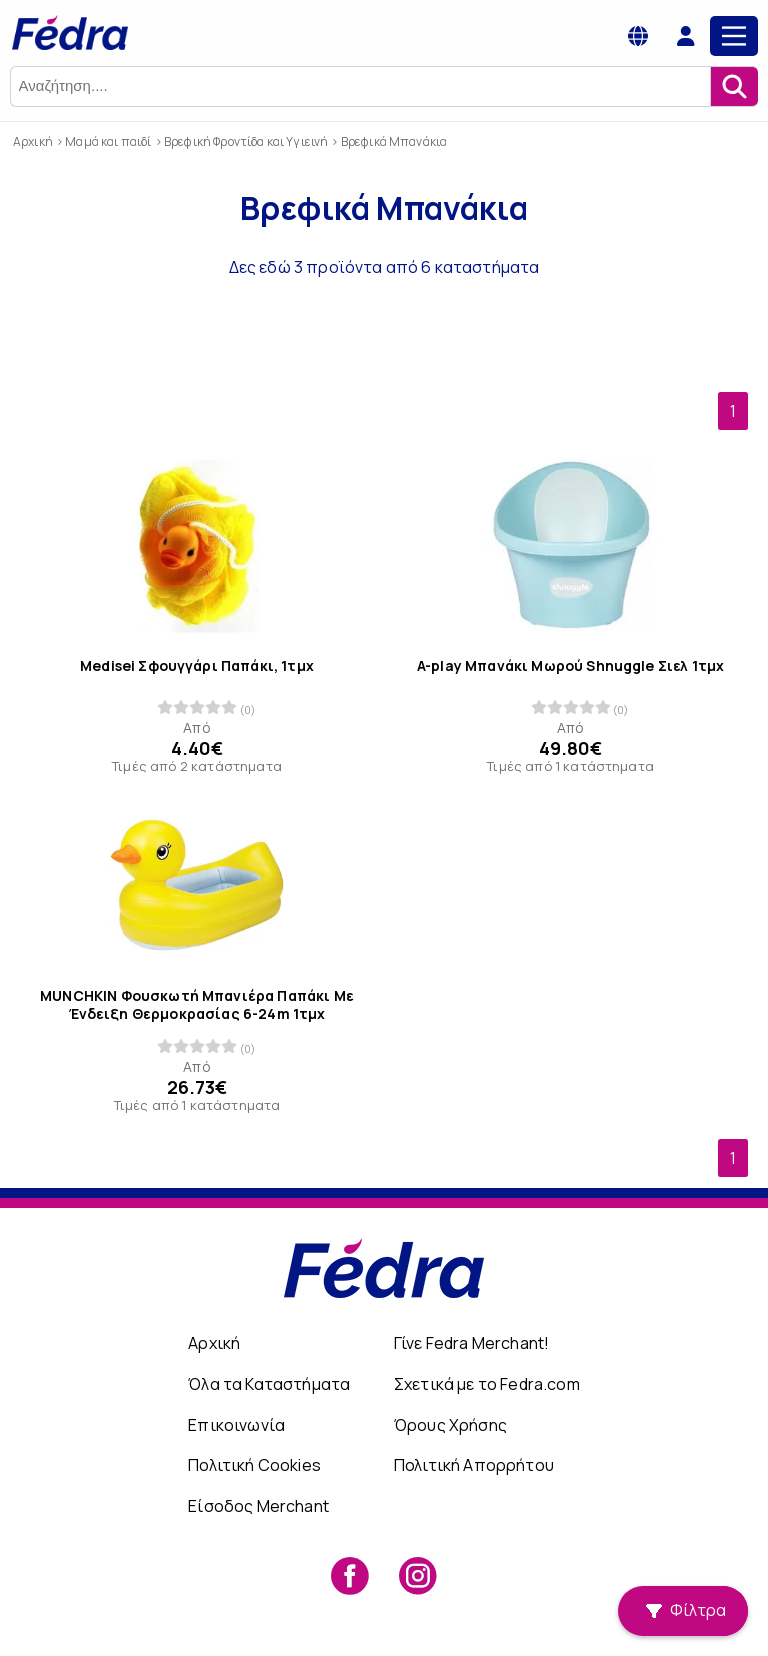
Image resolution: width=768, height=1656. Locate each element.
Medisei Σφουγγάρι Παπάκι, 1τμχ (197, 666)
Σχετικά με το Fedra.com (487, 1384)
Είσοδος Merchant (258, 1506)
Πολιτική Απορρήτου (474, 1465)
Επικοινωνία (236, 1425)
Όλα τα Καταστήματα (269, 1384)
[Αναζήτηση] (734, 86)
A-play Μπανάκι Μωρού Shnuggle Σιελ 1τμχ (570, 666)
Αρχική (214, 1343)
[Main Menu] (734, 36)
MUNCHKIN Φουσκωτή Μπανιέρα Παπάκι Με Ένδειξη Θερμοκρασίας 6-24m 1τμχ (197, 1005)
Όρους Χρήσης (450, 1425)
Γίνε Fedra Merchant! (471, 1343)
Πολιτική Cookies (254, 1465)
